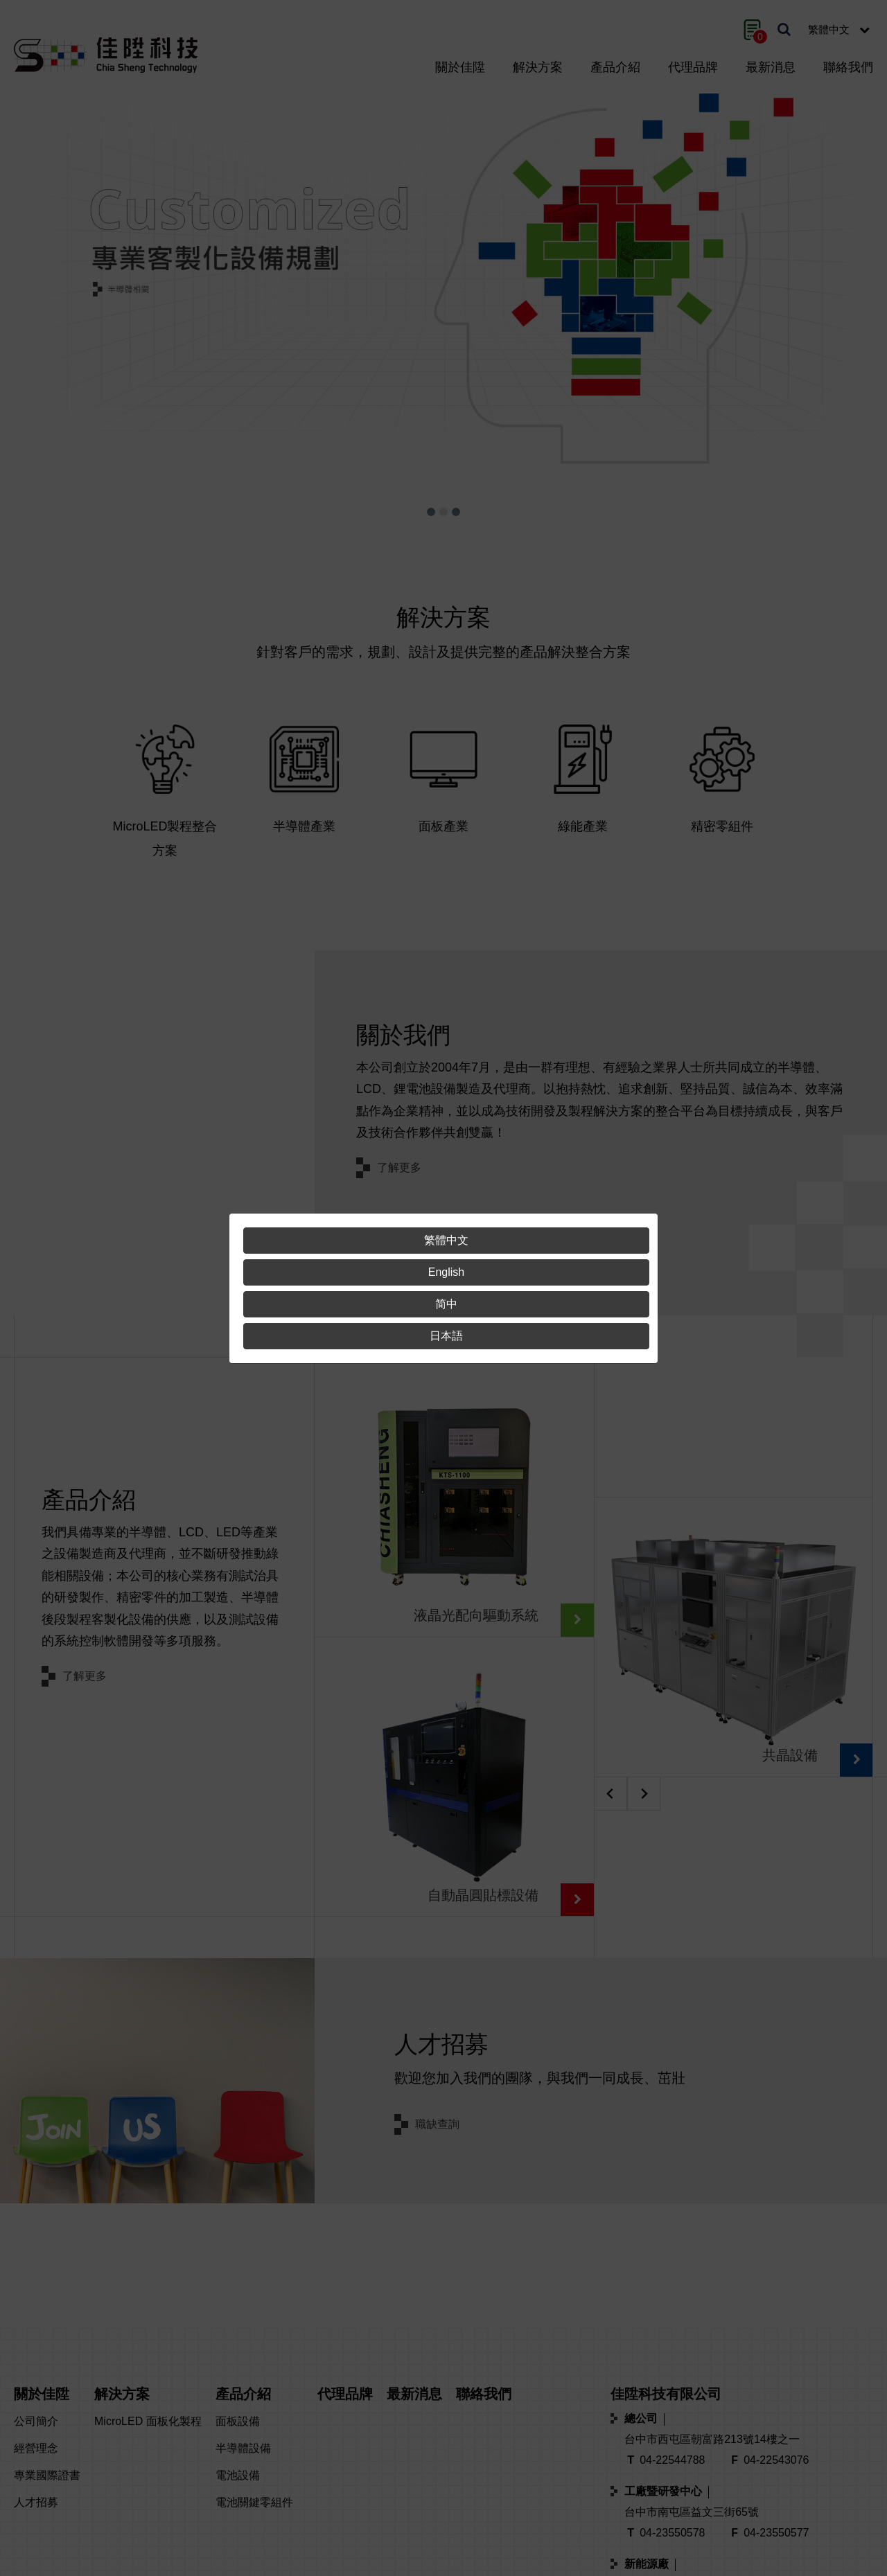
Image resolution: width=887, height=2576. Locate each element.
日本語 (446, 1336)
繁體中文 (446, 1240)
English (446, 1272)
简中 (446, 1304)
